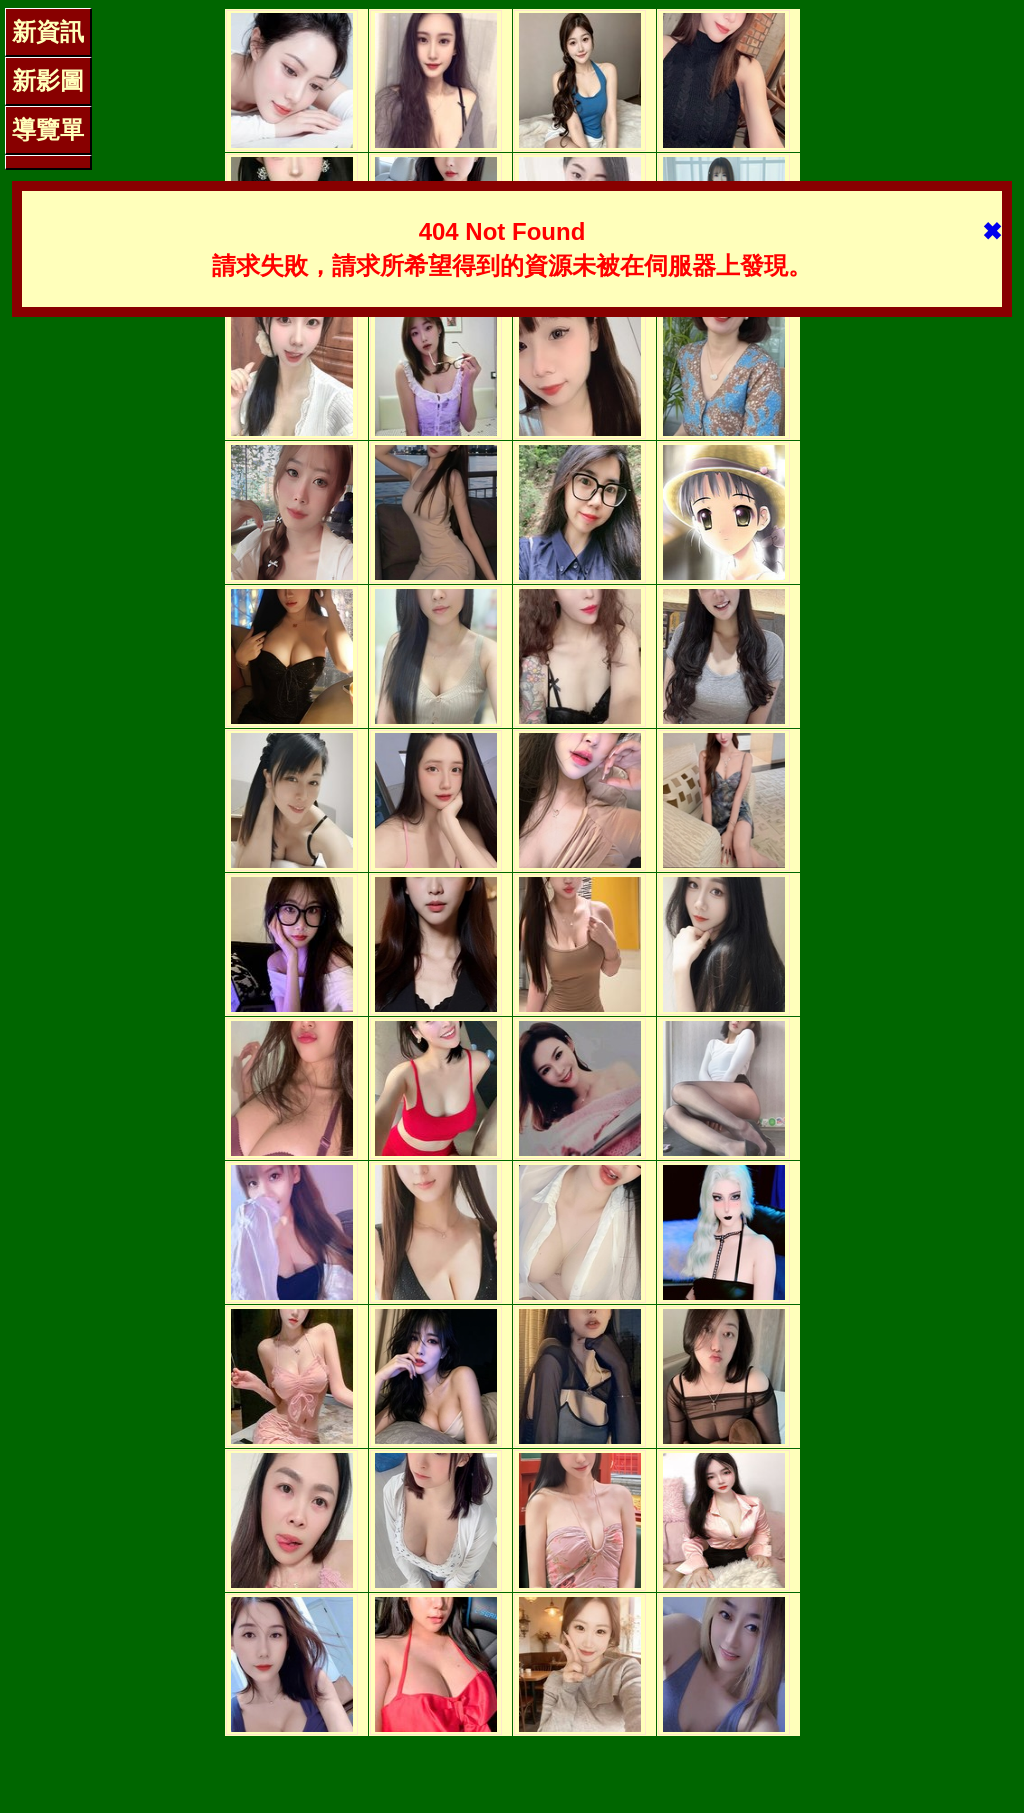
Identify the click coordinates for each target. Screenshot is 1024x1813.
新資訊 (48, 31)
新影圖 (48, 80)
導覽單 (48, 129)
